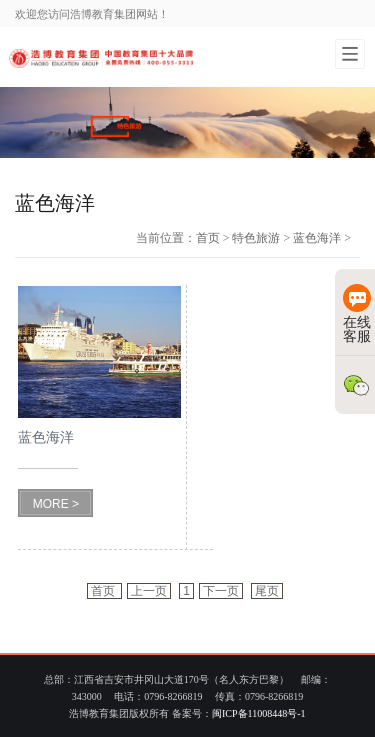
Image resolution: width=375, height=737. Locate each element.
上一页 (149, 591)
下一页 (221, 591)
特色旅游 (256, 238)
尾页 (267, 591)
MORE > (56, 504)
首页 (208, 238)
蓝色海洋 (317, 238)
